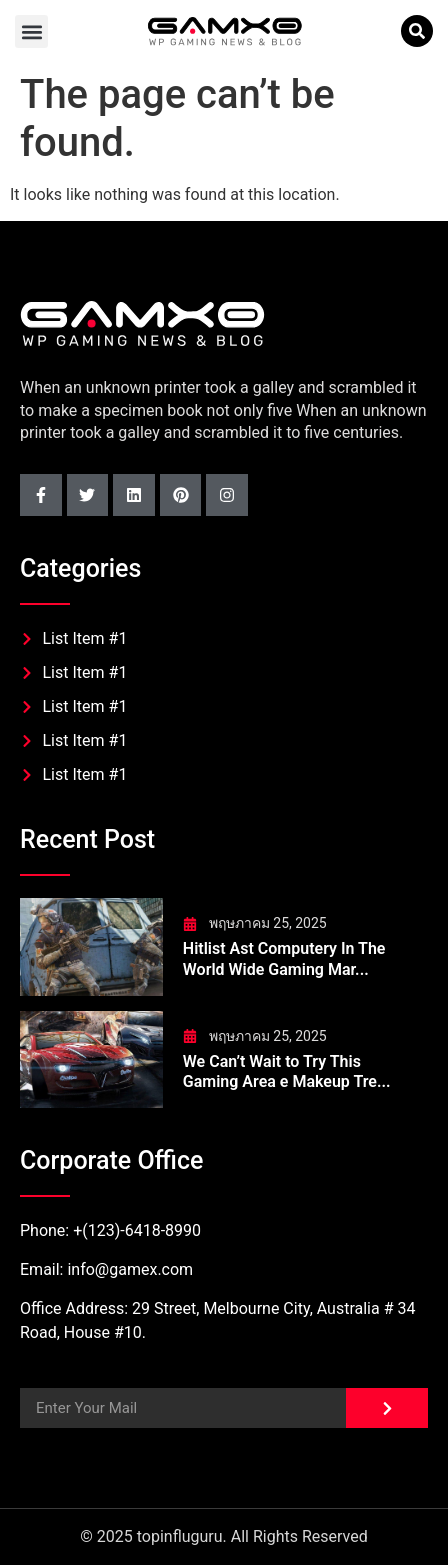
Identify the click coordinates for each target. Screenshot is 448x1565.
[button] (31, 31)
